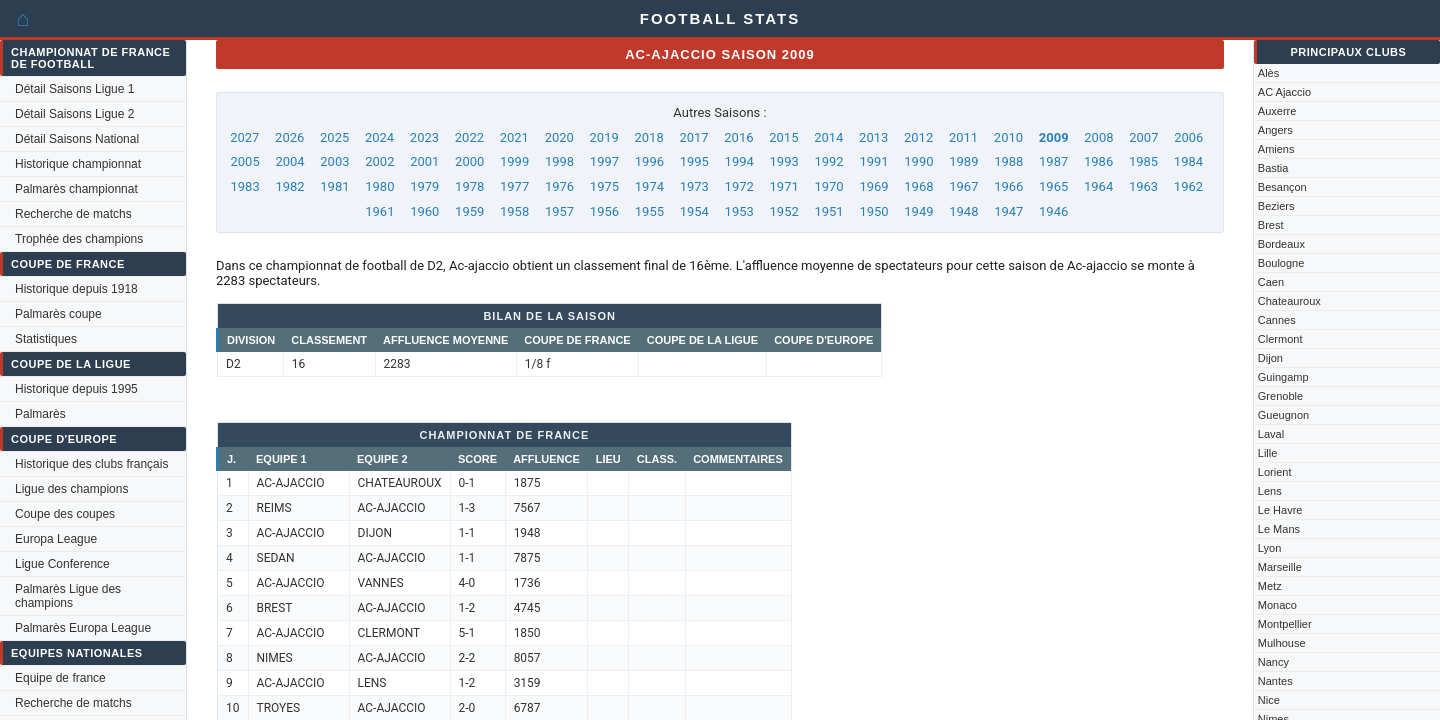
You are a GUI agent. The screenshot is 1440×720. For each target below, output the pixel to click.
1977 (514, 186)
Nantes (1275, 681)
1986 (1098, 161)
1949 (918, 211)
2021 (514, 137)
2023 (424, 137)
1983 (244, 186)
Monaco (1277, 605)
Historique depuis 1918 (76, 289)
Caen (1271, 282)
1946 (1053, 211)
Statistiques (46, 339)
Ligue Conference (62, 564)
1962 (1188, 186)
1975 (604, 186)
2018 (648, 137)
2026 (289, 137)
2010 (1008, 137)
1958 (514, 211)
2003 (334, 161)
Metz (1270, 586)
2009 (1054, 137)
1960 (424, 211)
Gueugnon (1283, 415)
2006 (1188, 137)
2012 (918, 137)
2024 (379, 137)
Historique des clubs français (91, 464)
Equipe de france (60, 678)
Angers (1275, 130)
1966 (1008, 186)
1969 (873, 186)
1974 (649, 186)
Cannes (1277, 320)
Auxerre (1277, 111)
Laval (1271, 434)
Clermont (1280, 339)
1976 (559, 186)
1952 (784, 211)
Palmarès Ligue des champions (68, 596)
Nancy (1273, 662)
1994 (739, 161)
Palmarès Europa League (83, 628)
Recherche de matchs (73, 214)
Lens (1270, 491)
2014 (828, 137)
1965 (1053, 186)
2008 (1098, 137)
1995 (694, 161)
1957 (559, 211)
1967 (963, 186)
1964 (1098, 186)
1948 (963, 211)
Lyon (1269, 548)
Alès (1268, 73)
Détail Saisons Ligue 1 (74, 89)
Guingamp (1283, 377)
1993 (784, 161)
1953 (739, 211)
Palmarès (40, 414)
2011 (963, 137)
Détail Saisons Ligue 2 (74, 114)
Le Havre (1280, 510)
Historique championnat (78, 164)
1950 (873, 211)
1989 (963, 161)
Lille (1268, 453)
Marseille (1280, 567)
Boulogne (1281, 263)
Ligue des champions (71, 489)
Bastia (1273, 168)
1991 (873, 161)
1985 (1143, 161)
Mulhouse (1282, 643)
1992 (828, 161)
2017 (693, 137)
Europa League (56, 539)
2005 (244, 161)
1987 (1053, 161)
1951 (828, 211)
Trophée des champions (79, 239)
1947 (1008, 211)
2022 (469, 137)
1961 (379, 211)
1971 (784, 186)
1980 (379, 186)
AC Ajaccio (1284, 92)
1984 (1188, 161)
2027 (244, 137)
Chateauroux (1289, 301)
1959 (469, 211)
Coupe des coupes (65, 514)
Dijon (1270, 358)
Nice (1269, 700)
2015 (783, 137)
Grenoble (1280, 396)
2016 (738, 137)
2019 (604, 137)
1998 (559, 161)
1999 (514, 161)
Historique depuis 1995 (76, 389)
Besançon (1282, 187)
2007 (1143, 137)
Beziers (1276, 206)
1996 (649, 161)
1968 (918, 186)
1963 (1143, 186)
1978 (469, 186)
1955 (649, 211)
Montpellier (1285, 624)
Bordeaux (1281, 244)
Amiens (1276, 149)
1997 (604, 161)
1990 (918, 161)
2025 (334, 137)
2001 (424, 161)
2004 (289, 161)
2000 (469, 161)
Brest (1271, 225)
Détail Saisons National (77, 139)
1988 (1008, 161)
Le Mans (1279, 529)
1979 (424, 186)
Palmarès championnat (76, 189)
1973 (694, 186)
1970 (828, 186)
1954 (694, 211)
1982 (289, 186)
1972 (739, 186)
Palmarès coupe (58, 314)
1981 (334, 186)
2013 (873, 137)
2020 (559, 137)
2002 (379, 161)
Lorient (1275, 472)
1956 (604, 211)
